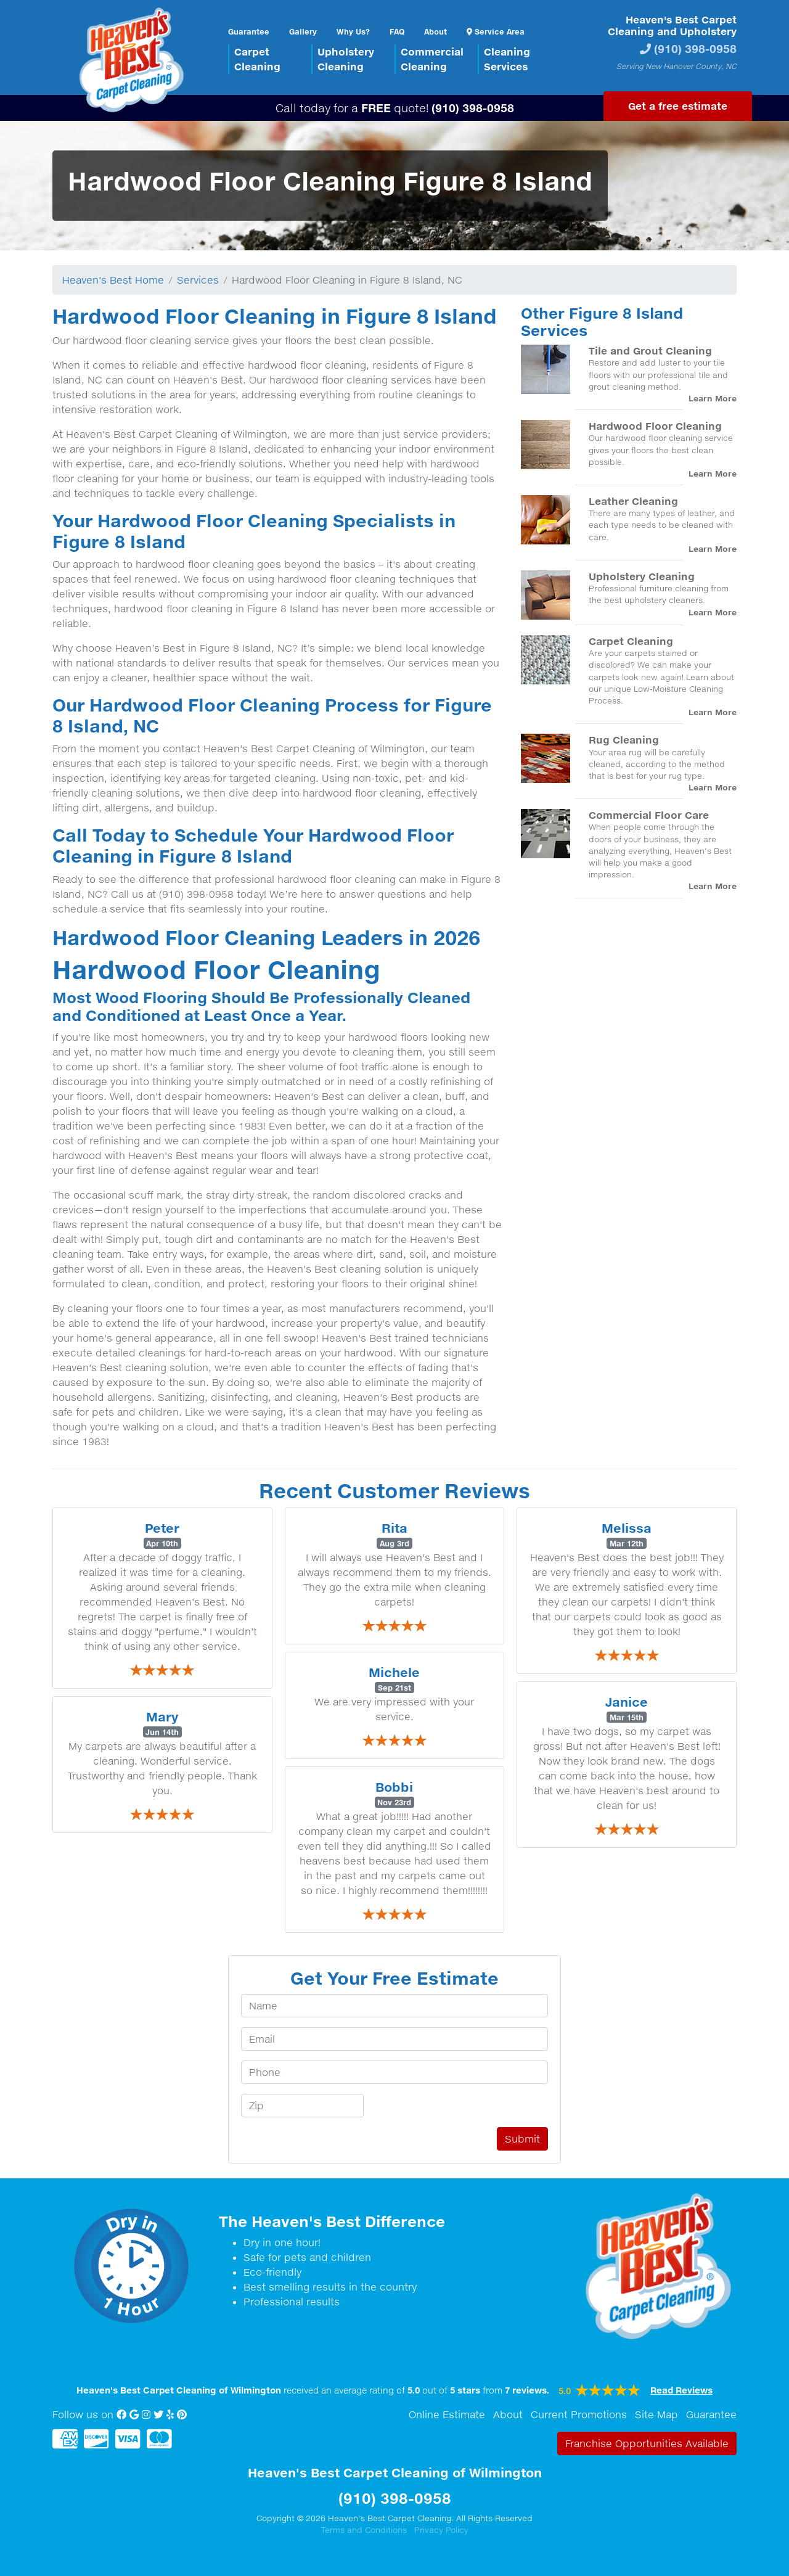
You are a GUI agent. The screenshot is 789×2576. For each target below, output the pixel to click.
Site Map (656, 2414)
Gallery (303, 31)
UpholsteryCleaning (345, 59)
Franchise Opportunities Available (647, 2443)
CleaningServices (507, 59)
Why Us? (353, 31)
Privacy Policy (441, 2530)
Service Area (496, 31)
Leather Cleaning (633, 500)
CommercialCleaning (432, 59)
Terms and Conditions (364, 2530)
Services (198, 280)
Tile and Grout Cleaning (650, 350)
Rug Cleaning (624, 739)
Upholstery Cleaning (642, 576)
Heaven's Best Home (113, 280)
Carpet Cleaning (631, 640)
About (435, 31)
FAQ (397, 31)
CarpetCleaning (257, 59)
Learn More (713, 398)
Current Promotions (579, 2414)
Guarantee (248, 31)
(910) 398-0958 (695, 48)
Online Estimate (447, 2414)
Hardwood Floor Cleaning (655, 425)
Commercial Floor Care (649, 814)
